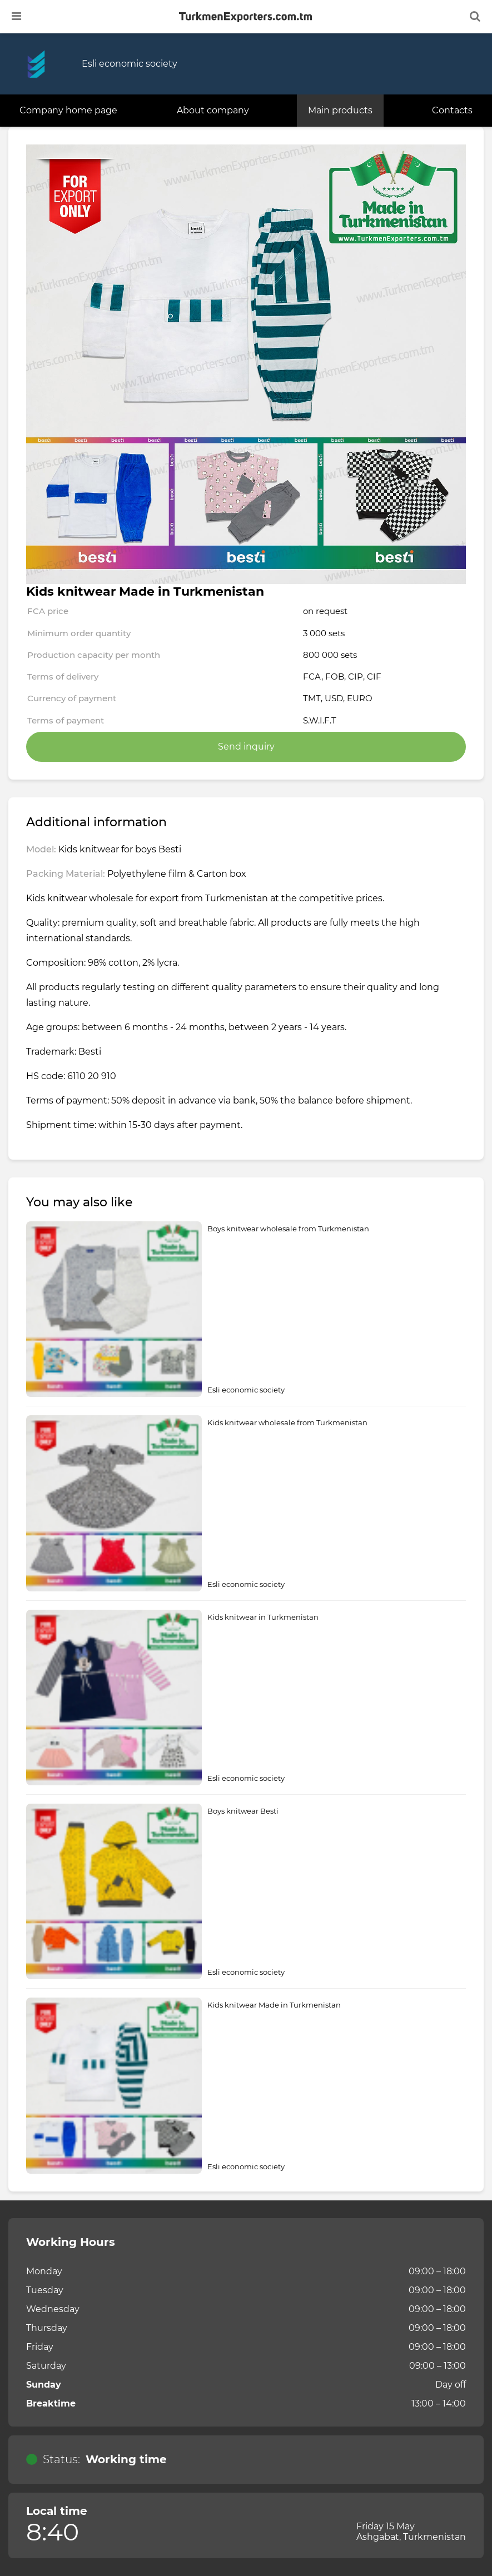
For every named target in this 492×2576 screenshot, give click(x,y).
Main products (340, 110)
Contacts (452, 110)
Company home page (68, 110)
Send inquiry (246, 746)
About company (213, 110)
